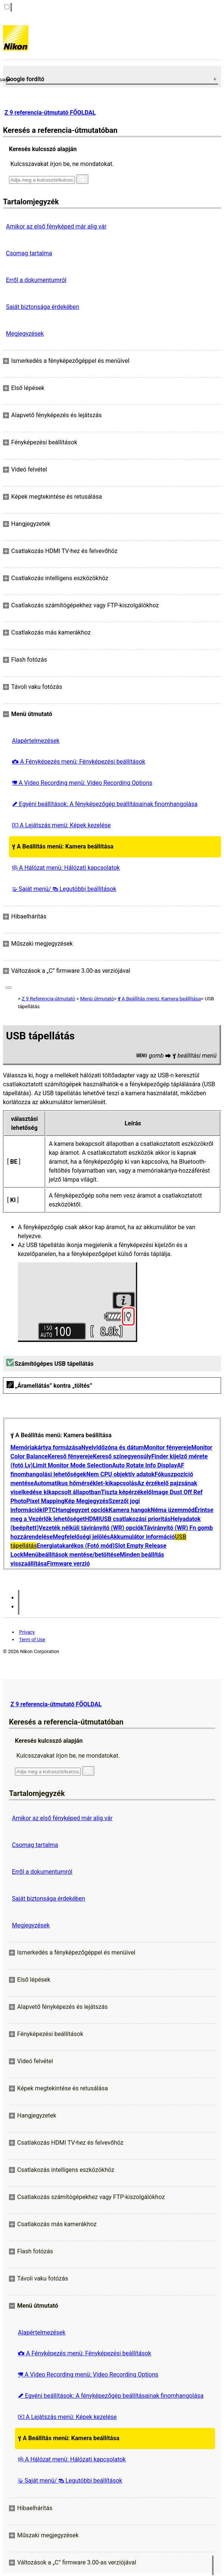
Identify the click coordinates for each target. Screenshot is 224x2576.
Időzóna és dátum (120, 1447)
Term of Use (32, 1639)
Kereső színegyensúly (122, 1456)
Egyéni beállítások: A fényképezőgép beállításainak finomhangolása (105, 804)
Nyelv (88, 1447)
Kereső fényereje (70, 1456)
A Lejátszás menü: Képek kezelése (61, 825)
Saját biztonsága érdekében (42, 306)
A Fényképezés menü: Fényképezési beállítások (78, 761)
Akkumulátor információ (142, 1536)
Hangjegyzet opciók (82, 1510)
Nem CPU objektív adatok (120, 1474)
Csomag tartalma (29, 253)
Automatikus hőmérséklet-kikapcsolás (85, 1483)
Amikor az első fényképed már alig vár (56, 226)
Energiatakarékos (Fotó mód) (75, 1545)
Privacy (27, 1632)
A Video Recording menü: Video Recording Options (82, 782)
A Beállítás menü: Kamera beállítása (62, 846)
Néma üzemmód (173, 1510)
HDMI (92, 1518)
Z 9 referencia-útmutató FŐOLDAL (50, 112)
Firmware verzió (68, 1563)
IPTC (49, 1510)
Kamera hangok (130, 1510)
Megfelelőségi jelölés (81, 1536)
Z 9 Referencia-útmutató (48, 998)
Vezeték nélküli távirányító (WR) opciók (91, 1527)
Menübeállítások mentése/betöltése (71, 1554)
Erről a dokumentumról (36, 280)
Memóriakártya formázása (45, 1447)
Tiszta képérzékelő (126, 1492)
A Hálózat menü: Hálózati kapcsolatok (66, 867)
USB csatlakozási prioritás (135, 1518)
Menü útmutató (97, 998)
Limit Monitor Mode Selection (72, 1465)
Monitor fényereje (167, 1447)
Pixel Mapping (45, 1501)
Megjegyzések (25, 333)
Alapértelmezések (36, 740)
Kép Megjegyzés (86, 1501)
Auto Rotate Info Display (144, 1465)
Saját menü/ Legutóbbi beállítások (64, 888)
